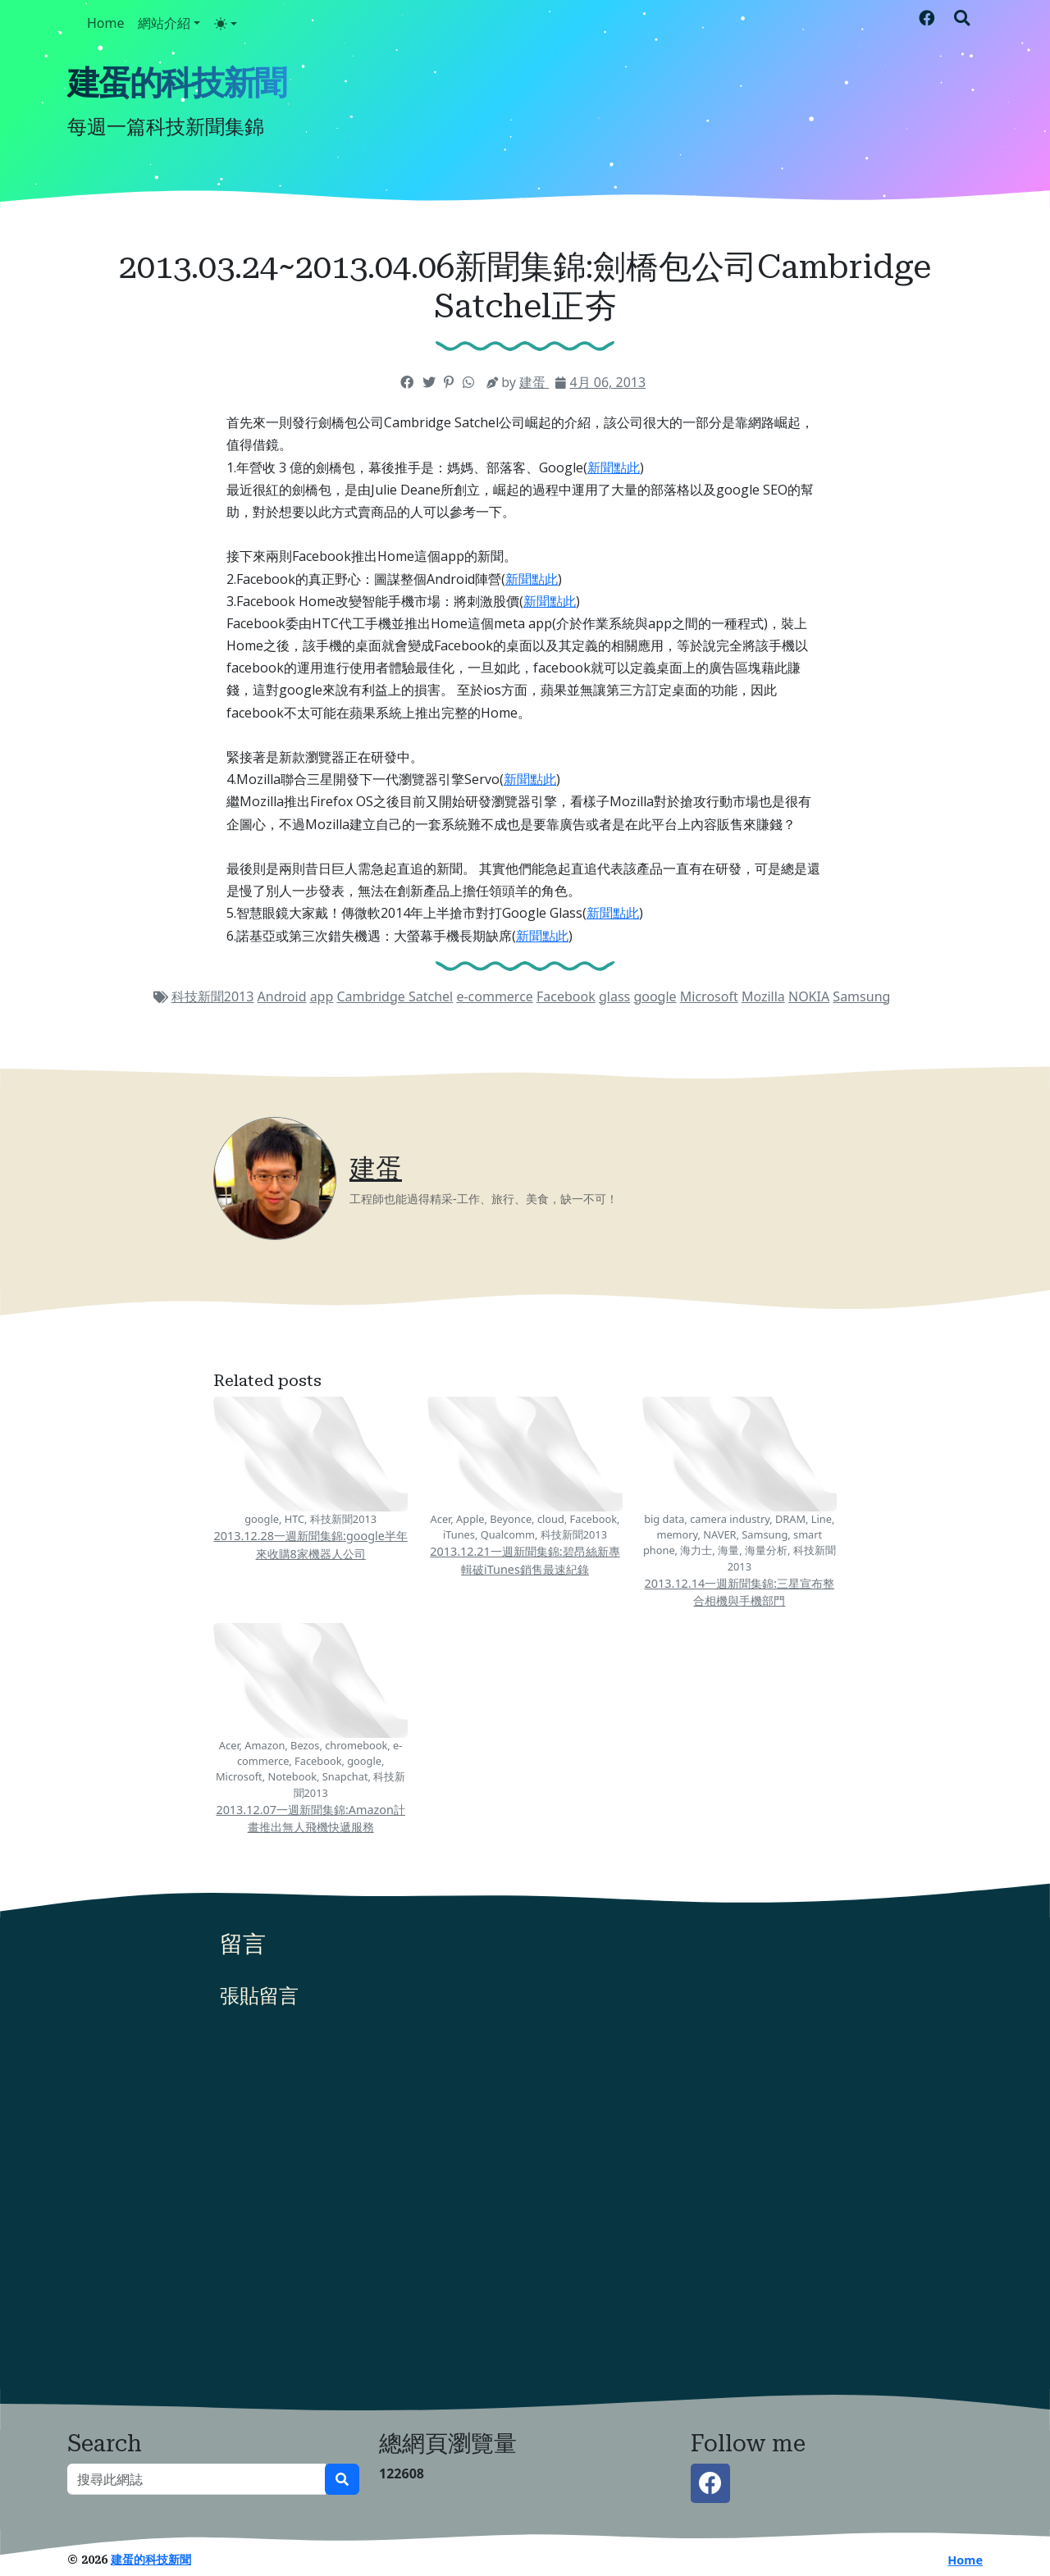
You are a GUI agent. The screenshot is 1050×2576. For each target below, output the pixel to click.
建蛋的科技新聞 (176, 83)
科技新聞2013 (212, 996)
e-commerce (494, 996)
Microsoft (709, 996)
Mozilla (763, 996)
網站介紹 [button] (164, 23)
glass (614, 996)
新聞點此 (613, 467)
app (322, 996)
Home (106, 23)
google (654, 996)
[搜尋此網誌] (196, 2479)
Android (282, 996)
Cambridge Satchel (394, 996)
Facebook (566, 996)
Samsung (861, 996)
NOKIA (808, 996)
